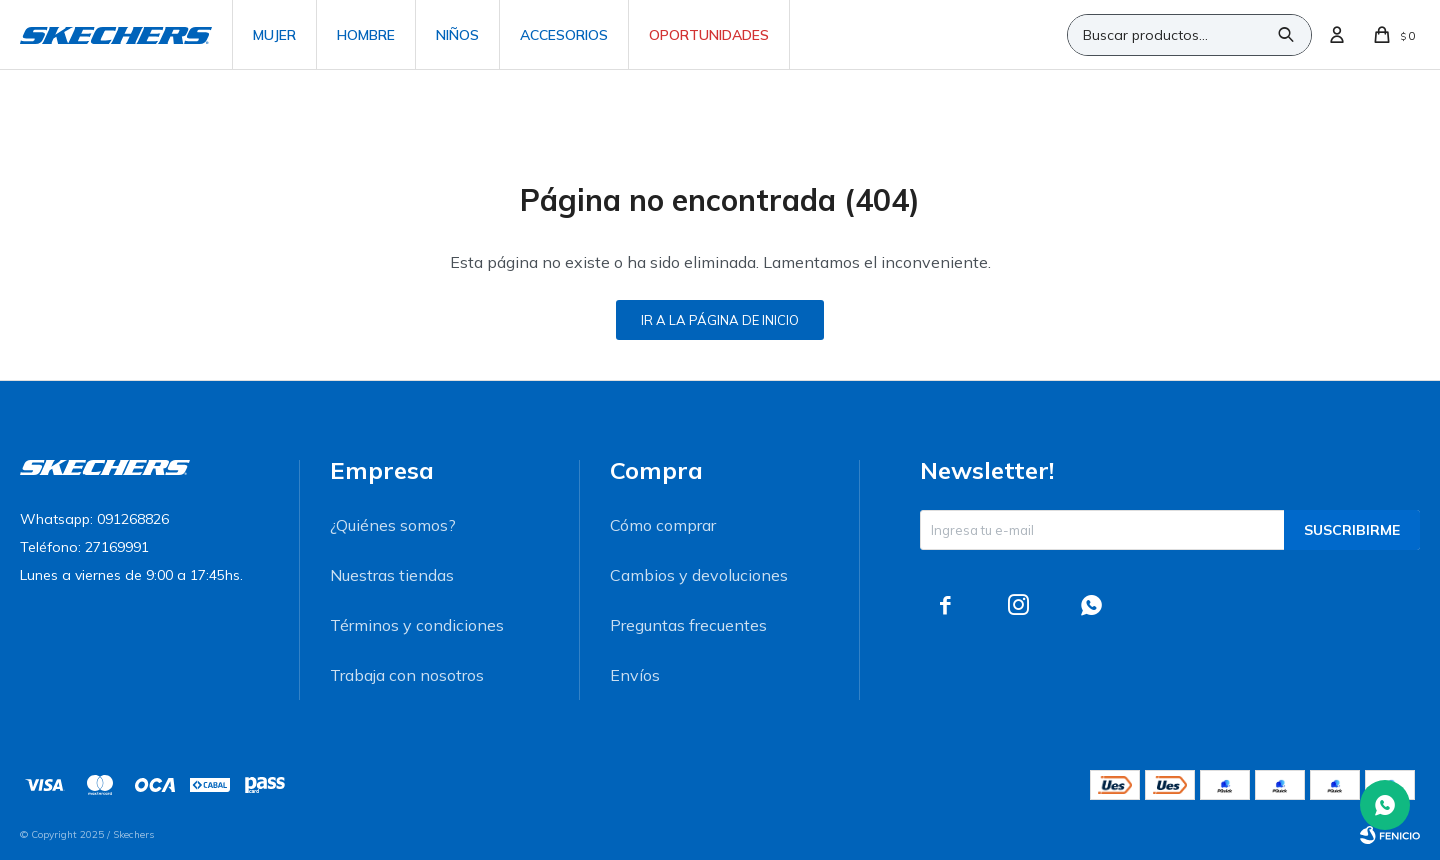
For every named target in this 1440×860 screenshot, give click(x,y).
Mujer (274, 35)
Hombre (366, 35)
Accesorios (564, 35)
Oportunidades (709, 35)
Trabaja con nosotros (407, 675)
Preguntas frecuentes (688, 625)
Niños (457, 35)
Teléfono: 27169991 (84, 547)
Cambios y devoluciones (699, 575)
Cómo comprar (663, 525)
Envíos (635, 675)
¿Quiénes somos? (393, 525)
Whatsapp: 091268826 (94, 519)
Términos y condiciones (417, 625)
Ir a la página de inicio (720, 320)
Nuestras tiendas (392, 575)
